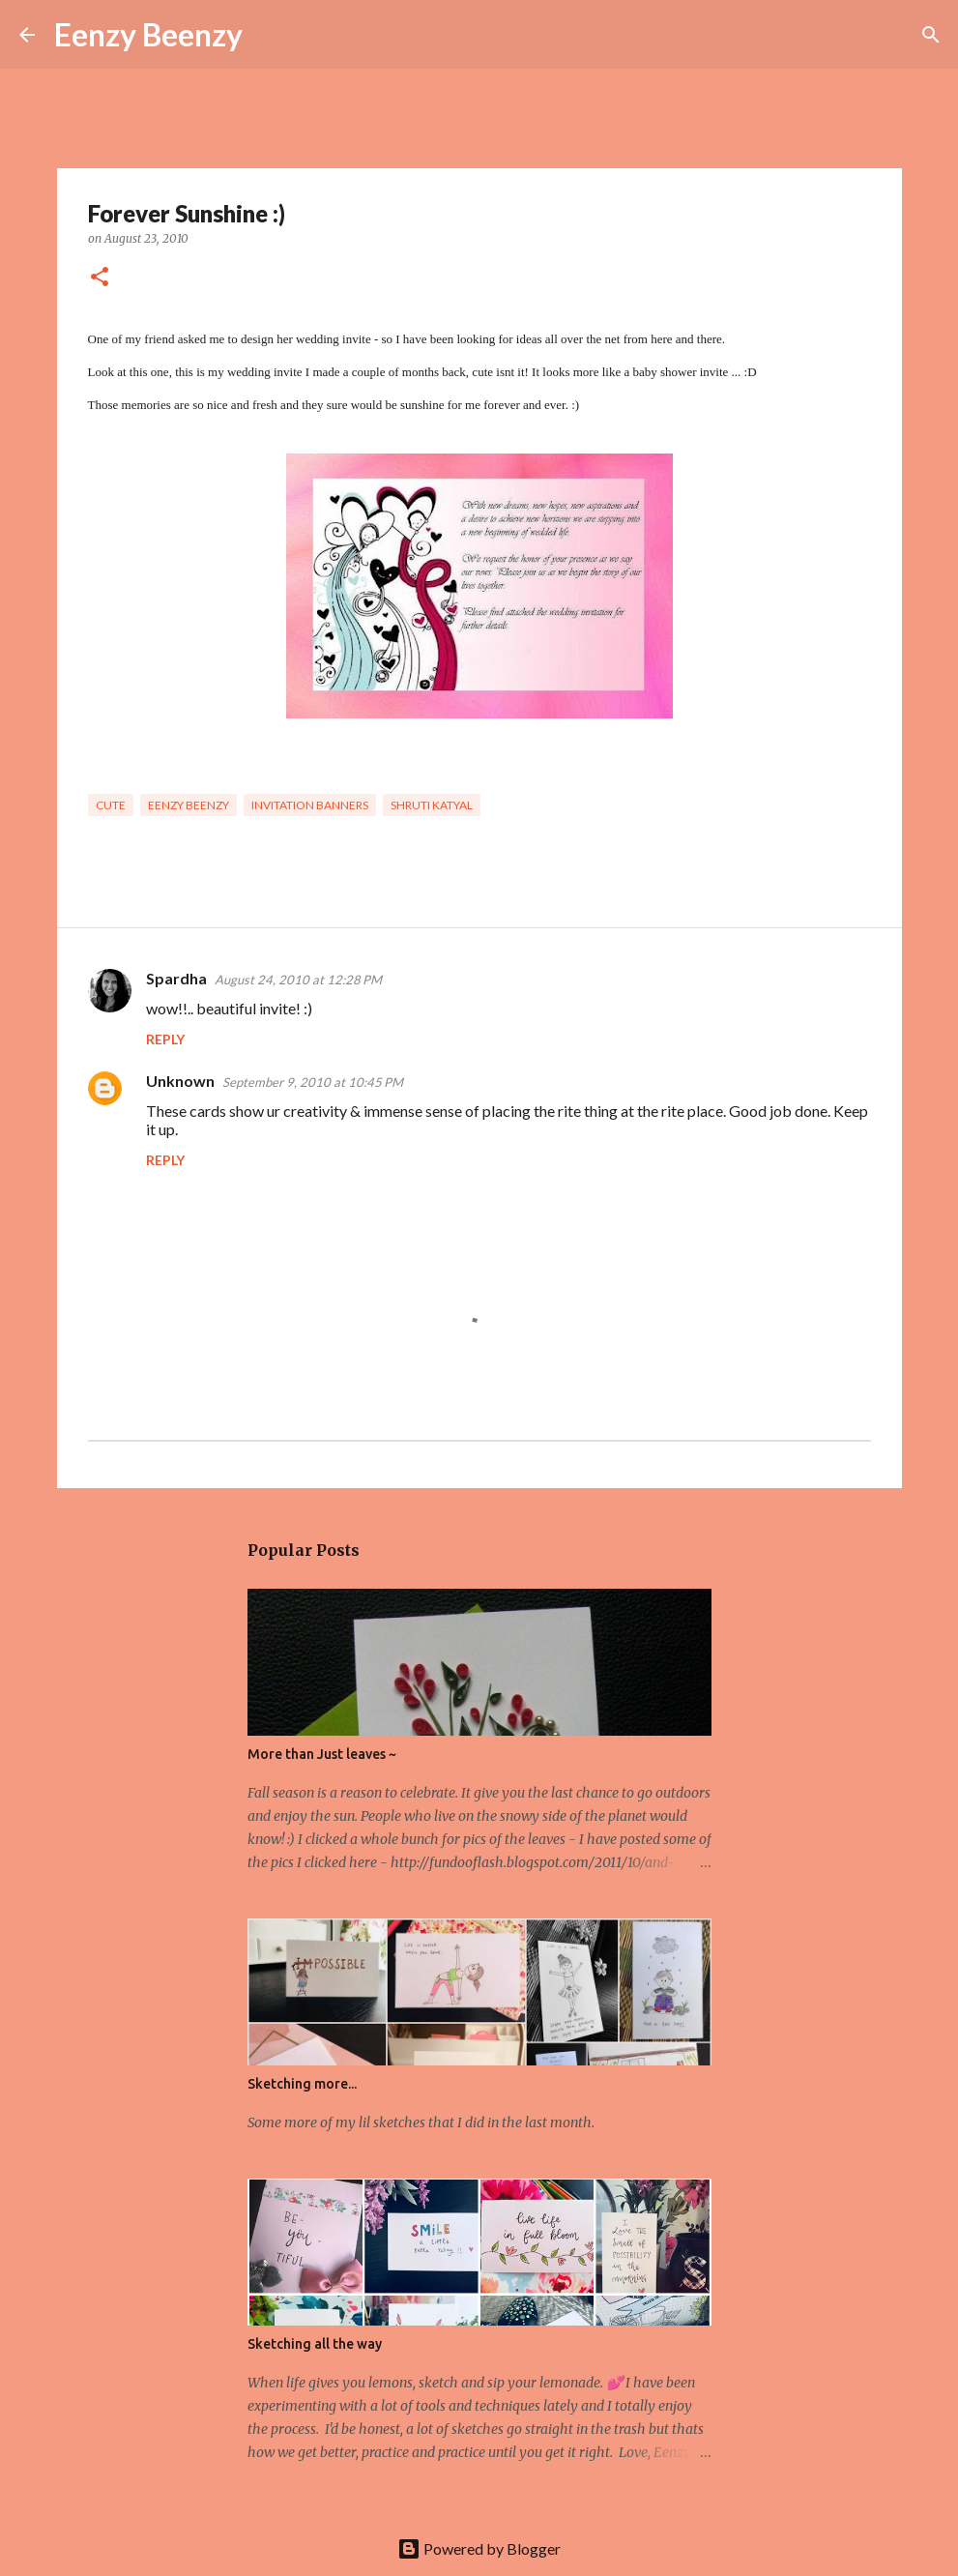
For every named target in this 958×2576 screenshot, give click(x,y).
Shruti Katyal (432, 805)
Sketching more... (302, 2084)
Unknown (180, 1080)
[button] (99, 278)
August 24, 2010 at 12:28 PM (298, 979)
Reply (165, 1039)
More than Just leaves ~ (321, 1754)
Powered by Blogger (479, 2548)
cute (111, 805)
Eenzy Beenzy (148, 34)
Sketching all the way (314, 2344)
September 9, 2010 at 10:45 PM (312, 1082)
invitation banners (309, 805)
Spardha (176, 978)
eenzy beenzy (188, 805)
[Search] (269, 35)
